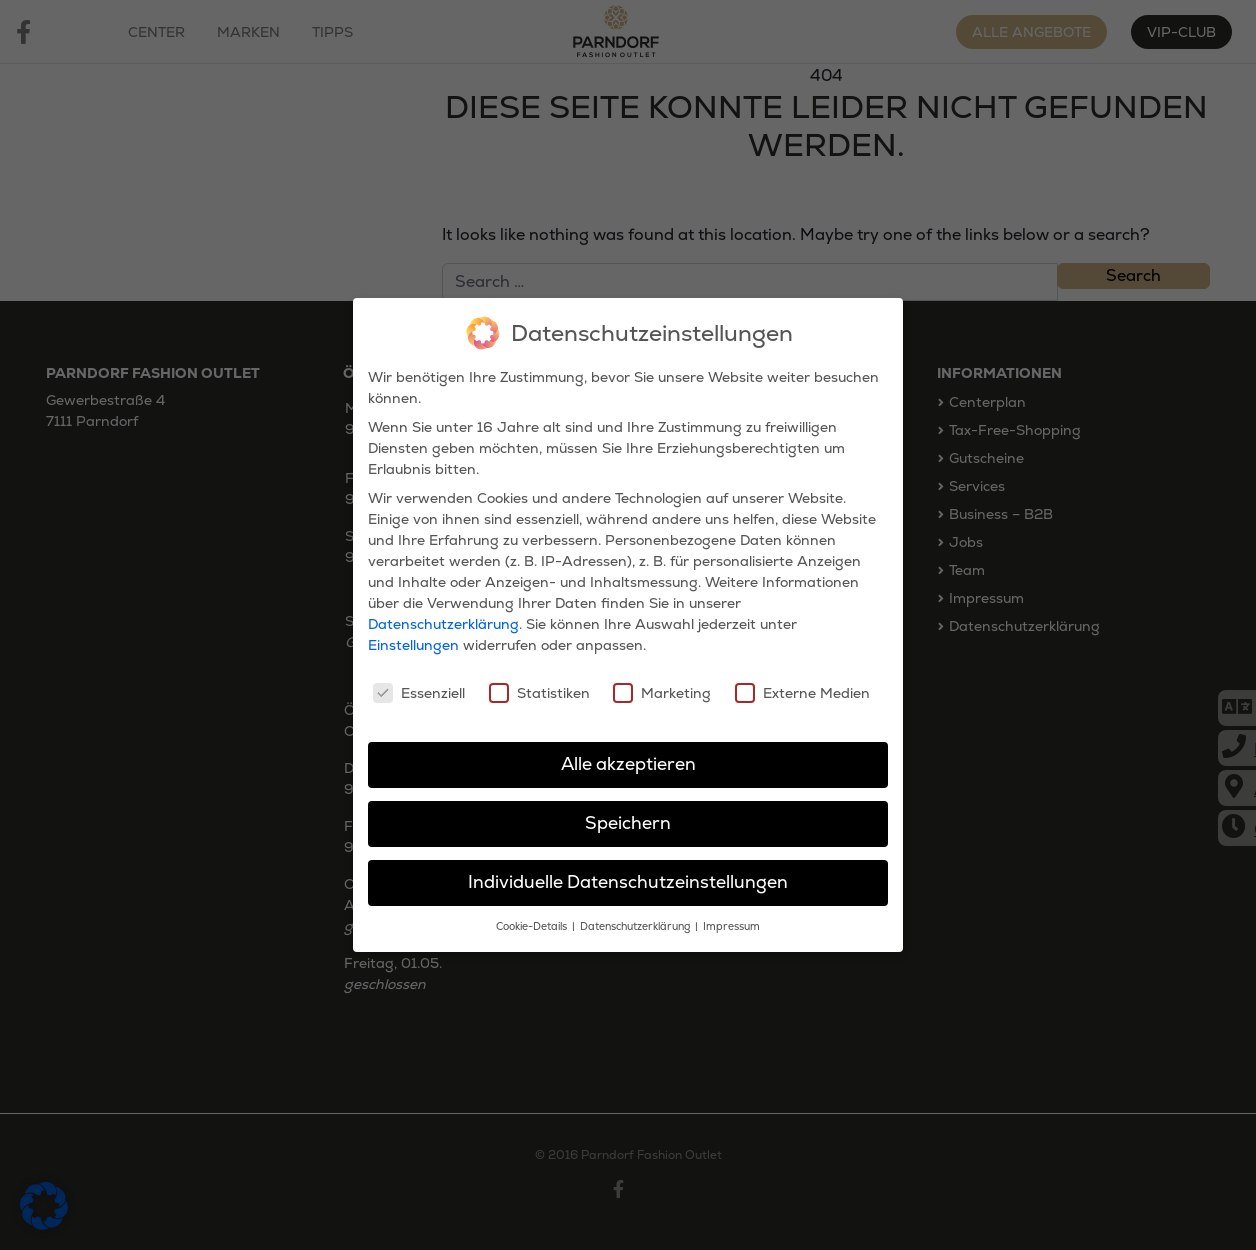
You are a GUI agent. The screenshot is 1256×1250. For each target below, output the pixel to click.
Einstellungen (413, 644)
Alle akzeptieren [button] (628, 763)
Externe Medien (802, 691)
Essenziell (419, 691)
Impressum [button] (731, 924)
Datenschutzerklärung (443, 623)
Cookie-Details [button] (533, 924)
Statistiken (539, 691)
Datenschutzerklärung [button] (636, 924)
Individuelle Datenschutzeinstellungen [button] (628, 880)
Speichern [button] (628, 822)
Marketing (662, 691)
